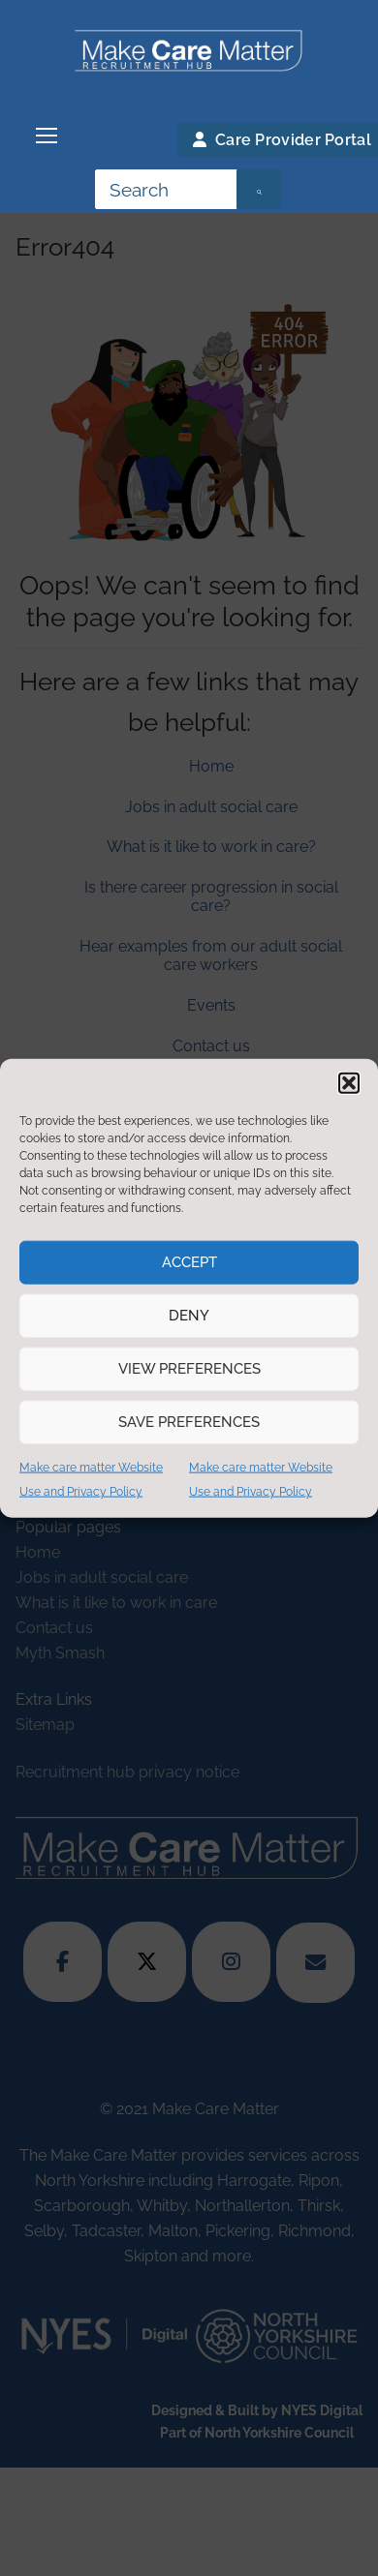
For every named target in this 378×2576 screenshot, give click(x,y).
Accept (189, 1262)
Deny (189, 1315)
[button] (349, 1082)
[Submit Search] (259, 189)
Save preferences (189, 1422)
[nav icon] (47, 136)
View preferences (189, 1369)
